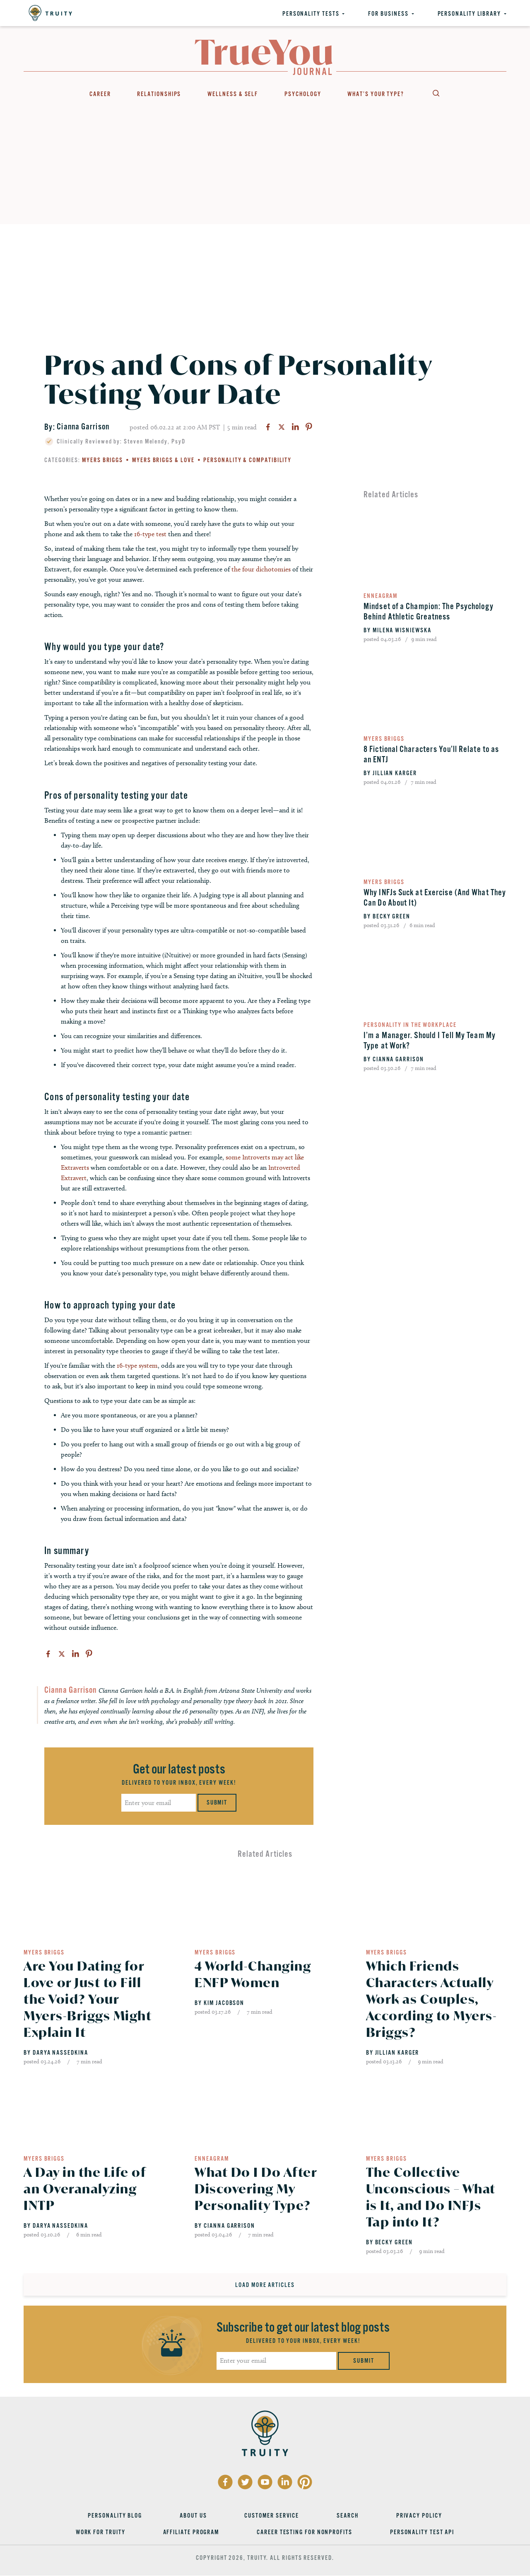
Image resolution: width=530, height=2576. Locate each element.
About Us (193, 2515)
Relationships (159, 94)
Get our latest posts (179, 1769)
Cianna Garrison (83, 427)
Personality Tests (311, 13)
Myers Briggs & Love (163, 460)
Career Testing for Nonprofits (304, 2532)
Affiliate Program (191, 2532)
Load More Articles (265, 2285)
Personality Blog (115, 2515)
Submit (217, 1802)
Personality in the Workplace (410, 1025)
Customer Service (271, 2515)
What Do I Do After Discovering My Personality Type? (256, 2188)
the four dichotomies (261, 569)
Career (100, 94)
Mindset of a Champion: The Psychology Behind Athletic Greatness (429, 611)
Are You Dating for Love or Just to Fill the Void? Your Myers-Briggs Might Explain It (88, 1999)
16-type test (151, 534)
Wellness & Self (232, 94)
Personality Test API (422, 2532)
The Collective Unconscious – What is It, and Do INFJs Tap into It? (431, 2197)
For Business (388, 13)
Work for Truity (100, 2532)
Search (436, 93)
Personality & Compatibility (247, 460)
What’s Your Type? (375, 94)
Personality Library (469, 13)
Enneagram (381, 596)
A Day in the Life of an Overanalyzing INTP (85, 2188)
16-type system (137, 1365)
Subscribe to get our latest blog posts (303, 2327)
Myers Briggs (102, 460)
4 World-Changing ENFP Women (253, 1974)
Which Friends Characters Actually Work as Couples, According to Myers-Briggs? (431, 1999)
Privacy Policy (419, 2515)
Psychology (302, 94)
